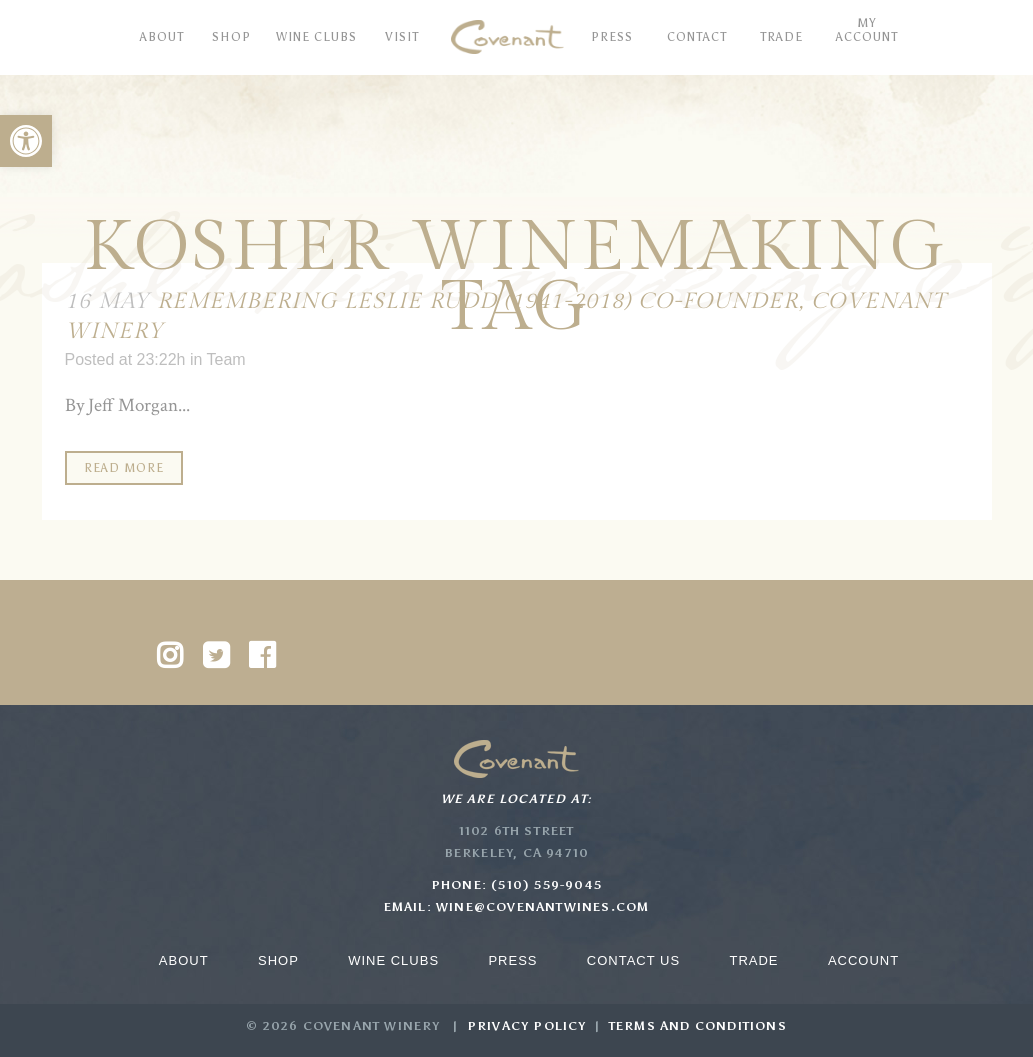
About (184, 960)
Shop (278, 960)
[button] (26, 141)
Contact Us (633, 960)
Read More (124, 468)
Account (863, 960)
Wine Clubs (393, 960)
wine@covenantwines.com (542, 907)
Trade (753, 960)
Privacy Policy (527, 1026)
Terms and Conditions (698, 1026)
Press (512, 960)
